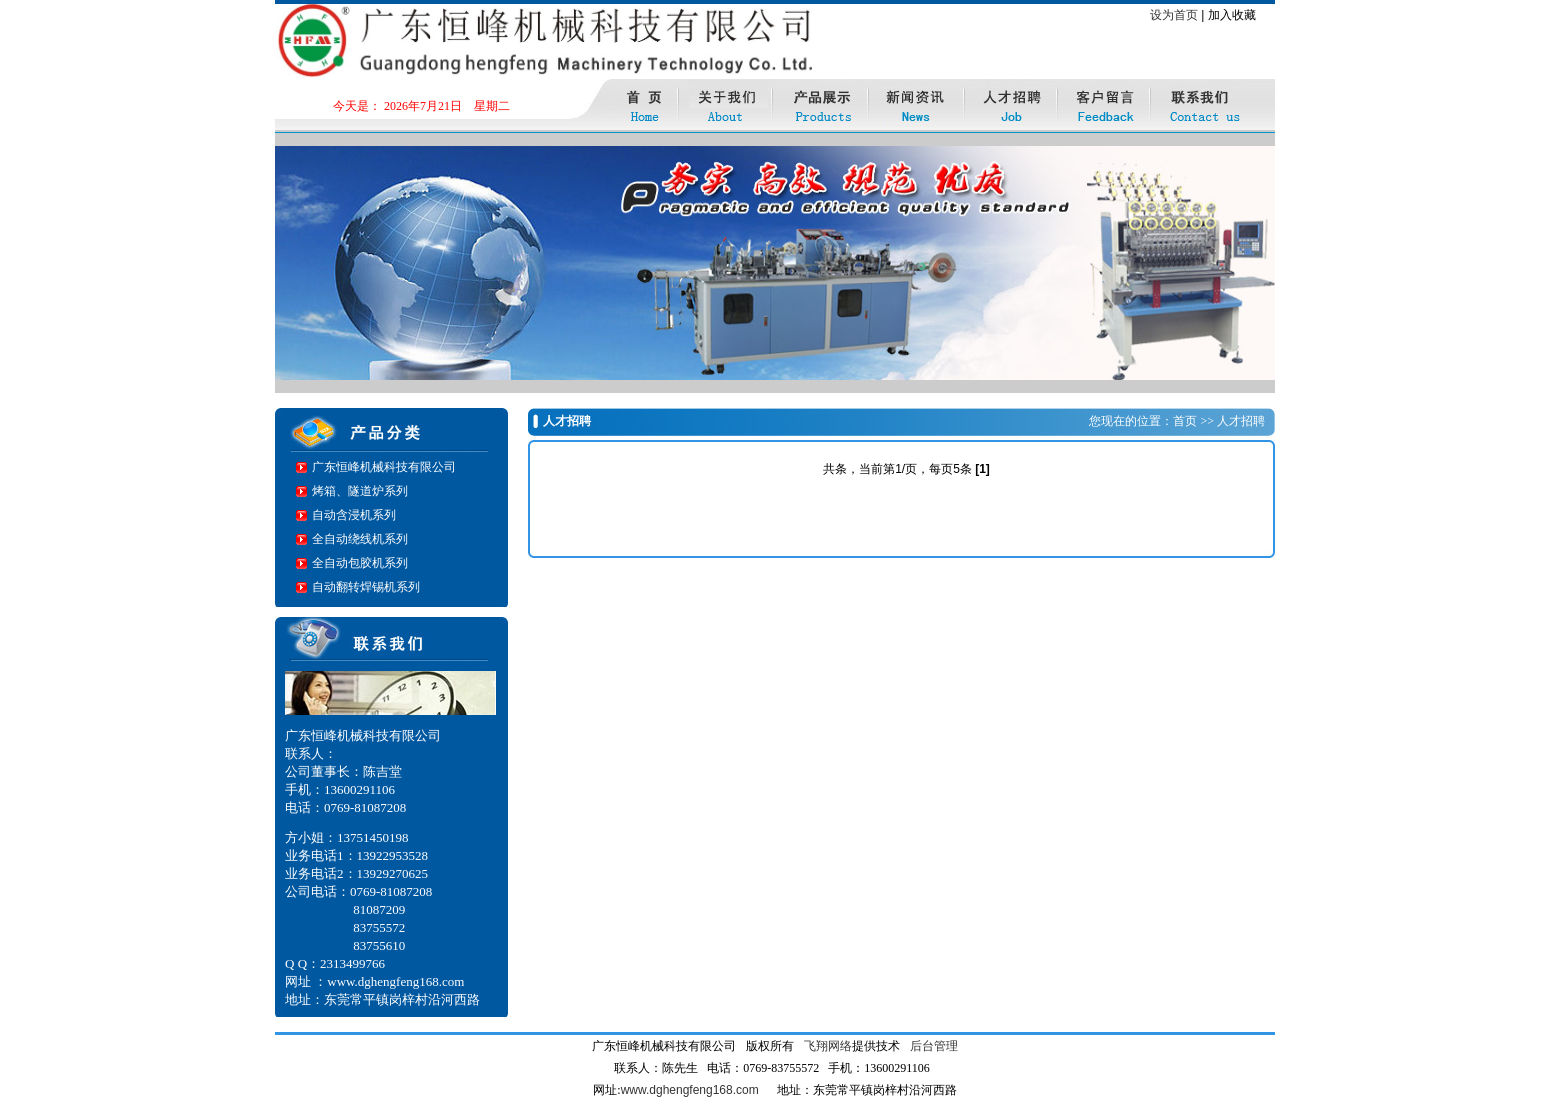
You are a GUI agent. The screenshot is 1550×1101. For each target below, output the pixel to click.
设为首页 (1174, 15)
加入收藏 (1232, 15)
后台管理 (934, 1046)
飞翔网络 (828, 1046)
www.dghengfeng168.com (690, 1090)
